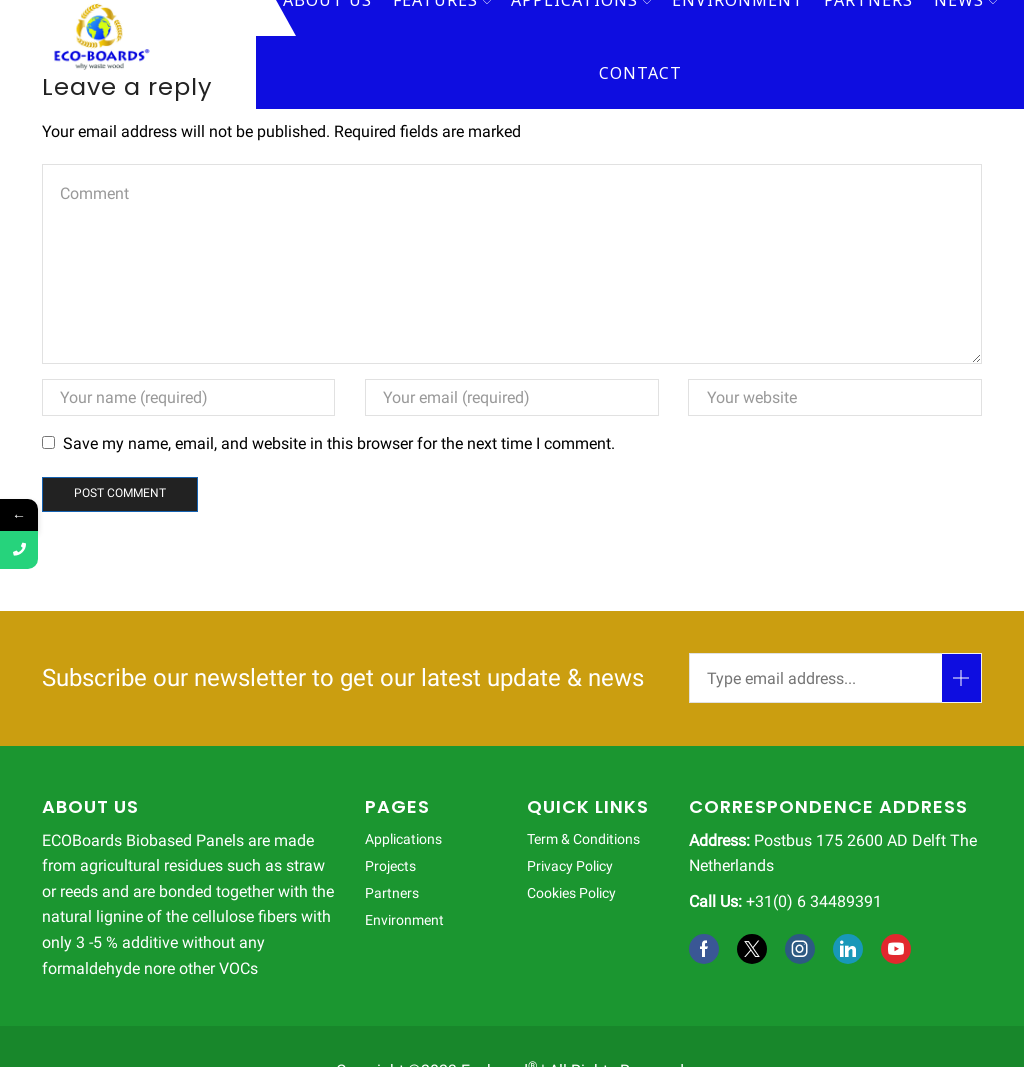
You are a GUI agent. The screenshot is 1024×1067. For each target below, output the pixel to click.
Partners (392, 893)
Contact (640, 73)
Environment (404, 920)
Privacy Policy (570, 866)
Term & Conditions (583, 839)
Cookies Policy (571, 893)
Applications (403, 839)
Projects (390, 866)
